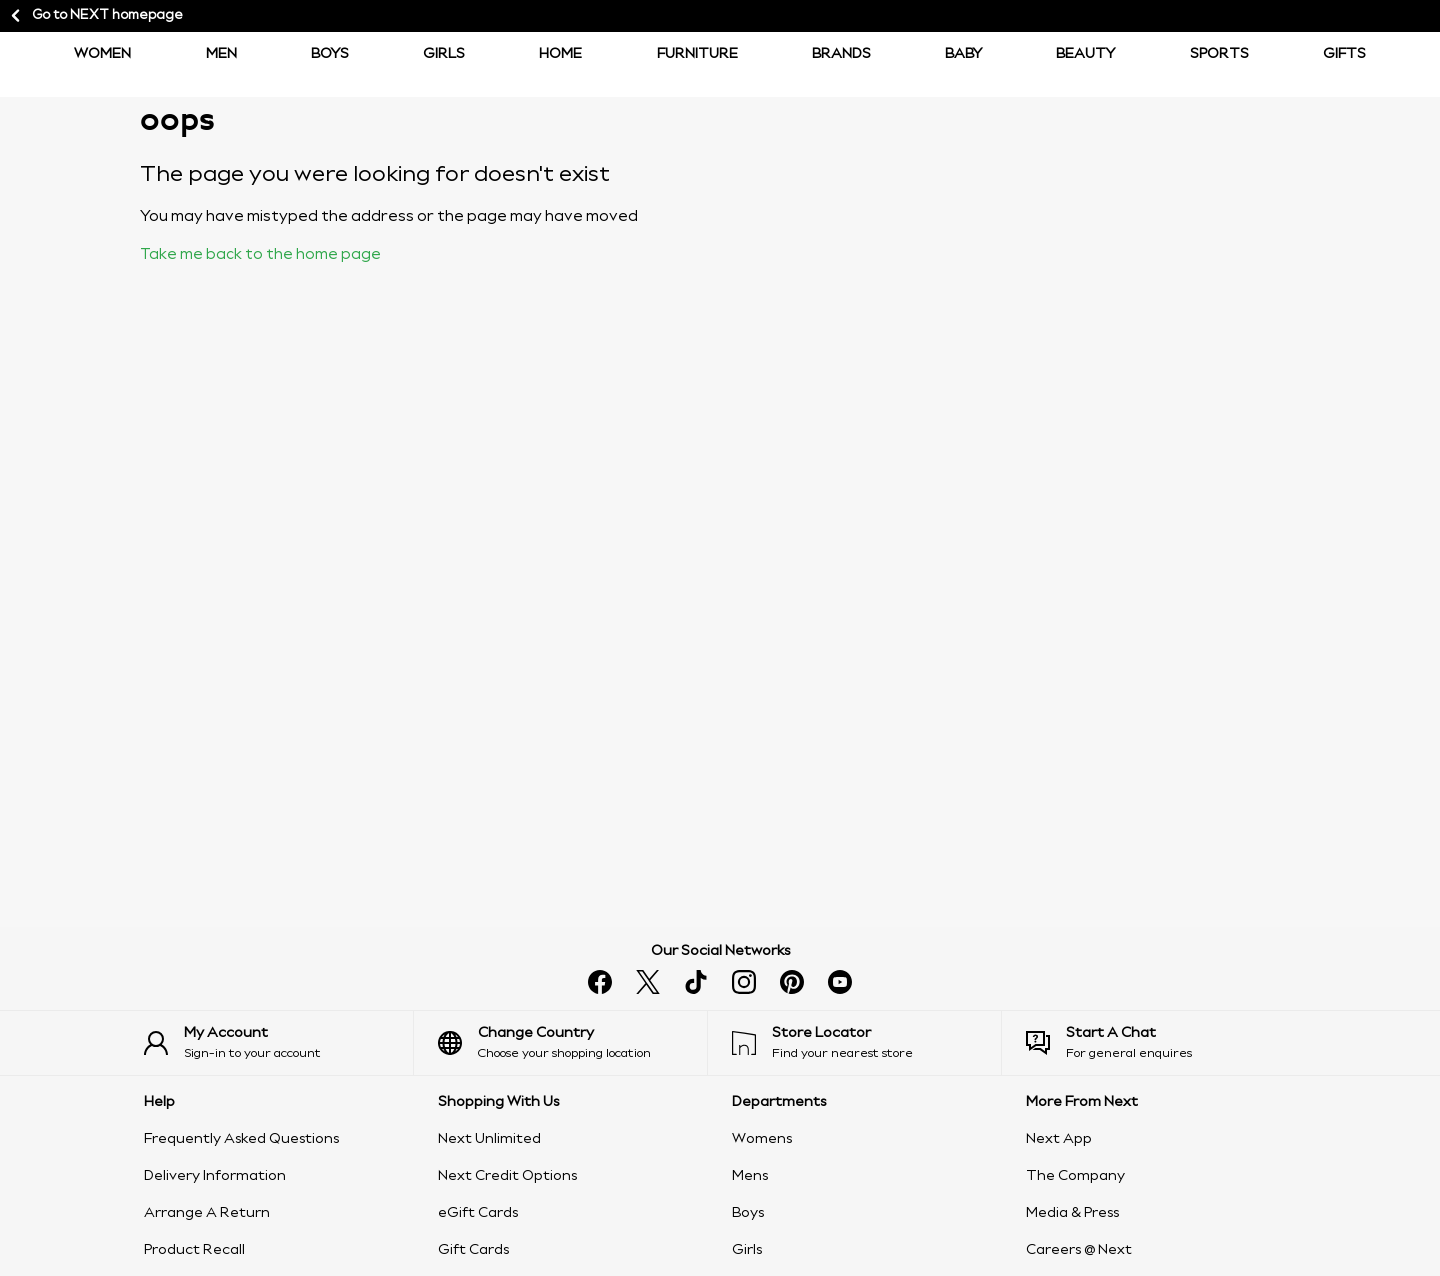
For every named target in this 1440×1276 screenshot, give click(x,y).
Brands (841, 54)
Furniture (697, 54)
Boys (748, 1213)
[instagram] (744, 982)
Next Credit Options (507, 1176)
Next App (1059, 1139)
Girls (444, 54)
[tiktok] (696, 982)
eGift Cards (478, 1213)
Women (102, 54)
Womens (762, 1139)
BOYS (330, 54)
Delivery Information (215, 1176)
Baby (963, 54)
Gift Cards (473, 1250)
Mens (750, 1176)
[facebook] (600, 982)
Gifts (1344, 54)
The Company (1075, 1176)
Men (221, 54)
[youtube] (840, 982)
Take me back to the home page (260, 255)
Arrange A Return (207, 1213)
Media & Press (1072, 1213)
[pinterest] (792, 982)
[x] (648, 982)
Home (560, 54)
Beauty (1085, 54)
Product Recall (194, 1250)
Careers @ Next (1079, 1250)
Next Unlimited (489, 1139)
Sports (1219, 54)
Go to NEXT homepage (95, 16)
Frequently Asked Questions (241, 1139)
